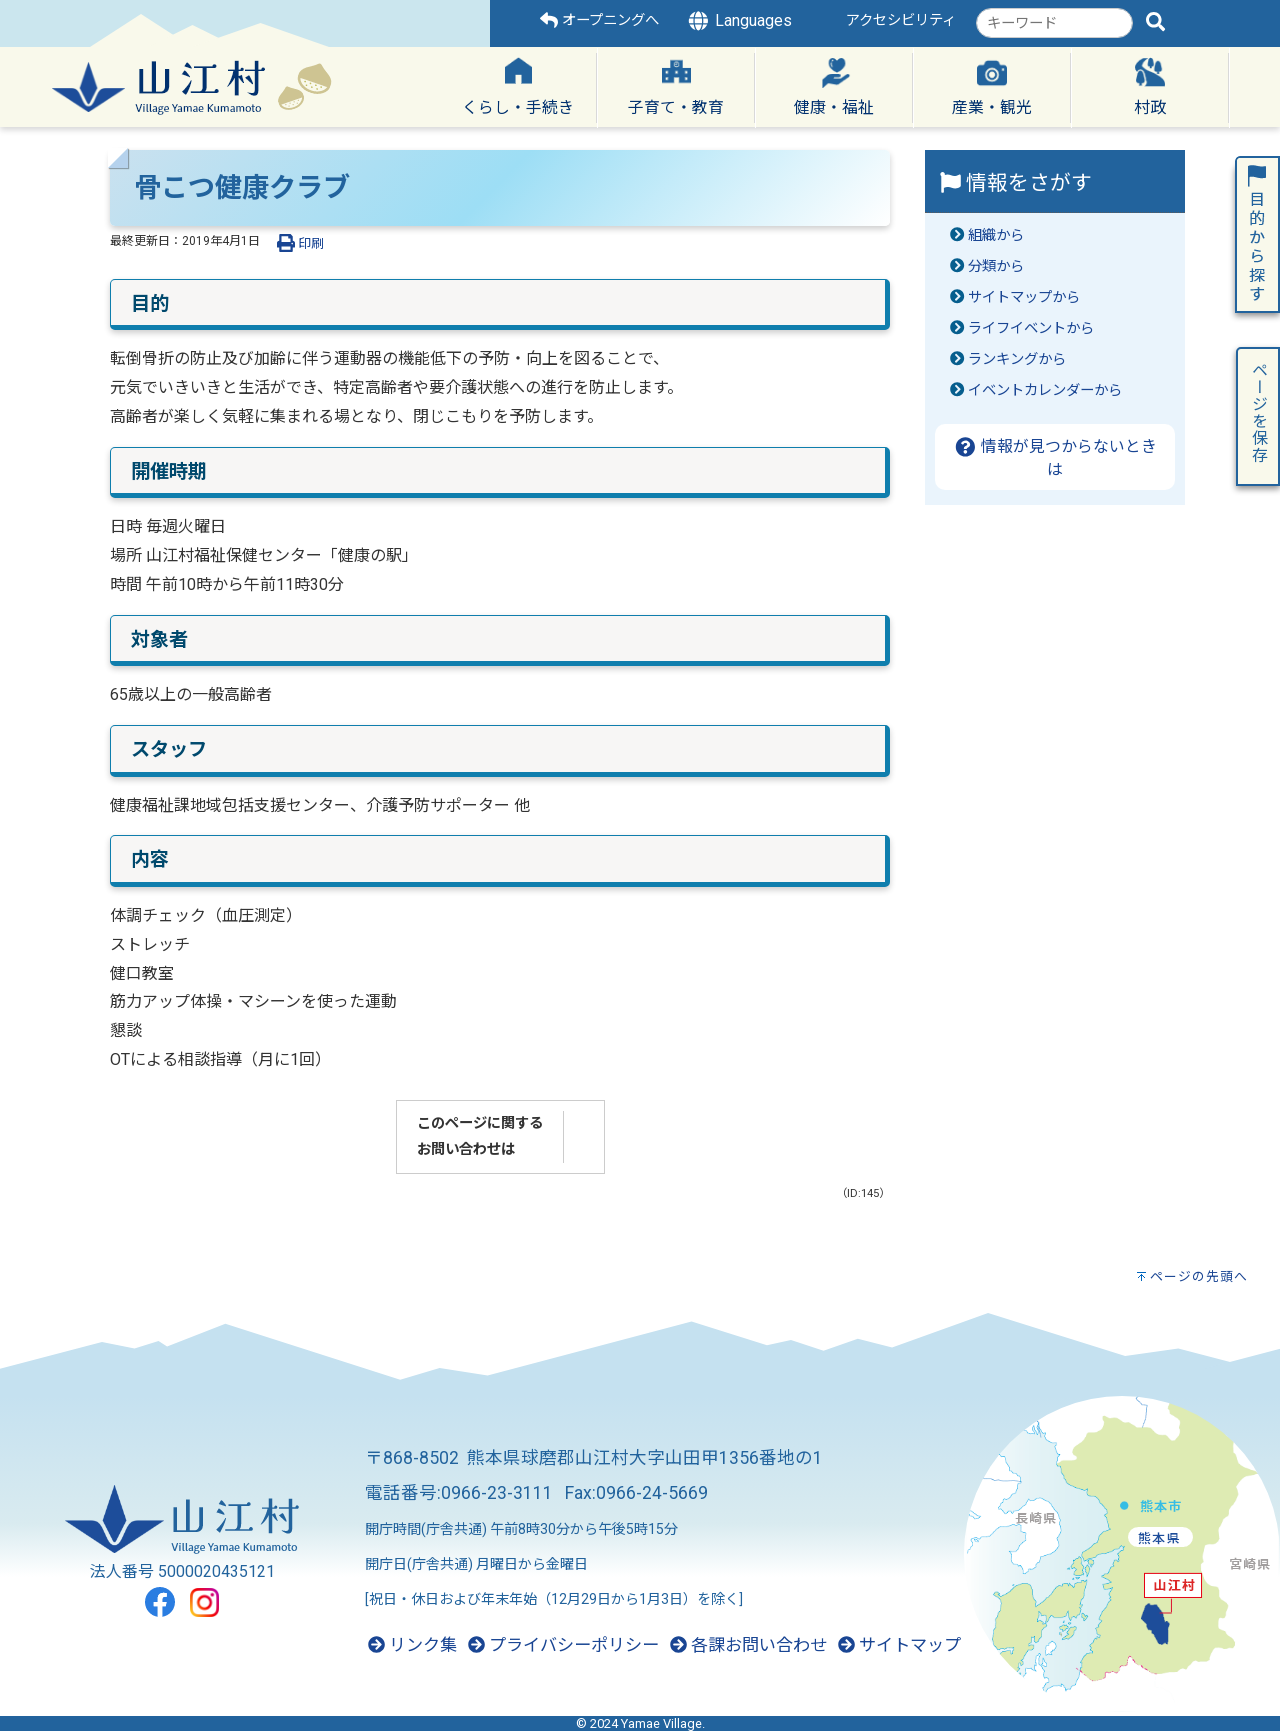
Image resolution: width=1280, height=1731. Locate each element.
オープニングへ (599, 20)
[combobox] (1054, 23)
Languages (739, 21)
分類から (996, 266)
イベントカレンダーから (1045, 390)
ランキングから (1017, 359)
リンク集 (412, 1645)
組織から (996, 235)
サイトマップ (899, 1645)
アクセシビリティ (901, 20)
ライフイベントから (1031, 328)
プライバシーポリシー (563, 1645)
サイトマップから (1024, 297)
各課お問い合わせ (748, 1645)
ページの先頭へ (1199, 1276)
